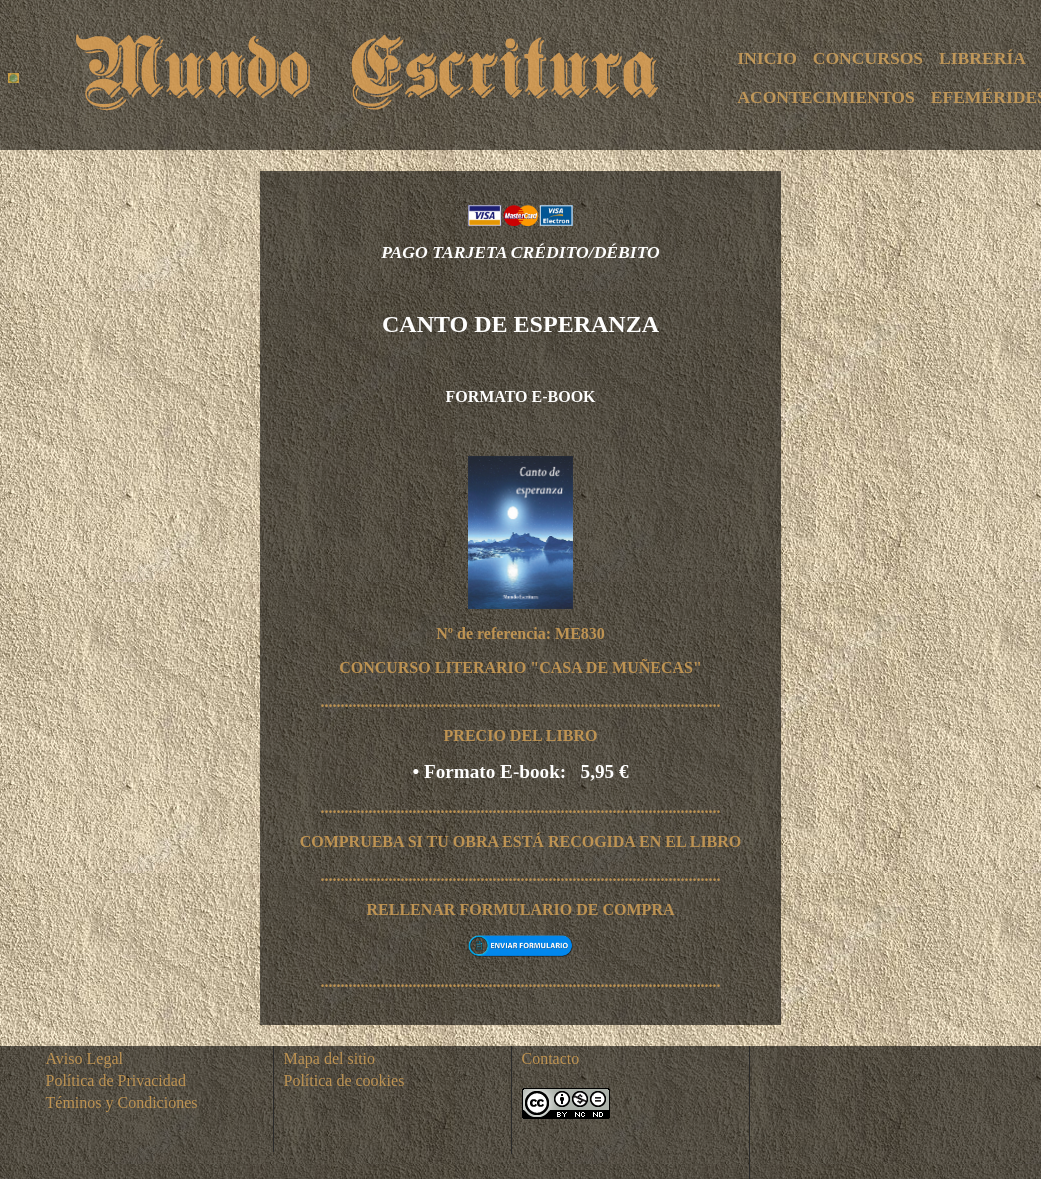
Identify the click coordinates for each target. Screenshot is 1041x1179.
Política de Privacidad (116, 1080)
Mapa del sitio (330, 1058)
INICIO (767, 58)
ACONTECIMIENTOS (826, 97)
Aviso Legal (84, 1058)
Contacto (551, 1058)
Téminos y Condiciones (122, 1102)
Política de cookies (344, 1080)
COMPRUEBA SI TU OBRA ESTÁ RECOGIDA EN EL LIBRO (521, 841)
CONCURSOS (868, 58)
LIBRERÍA (982, 58)
